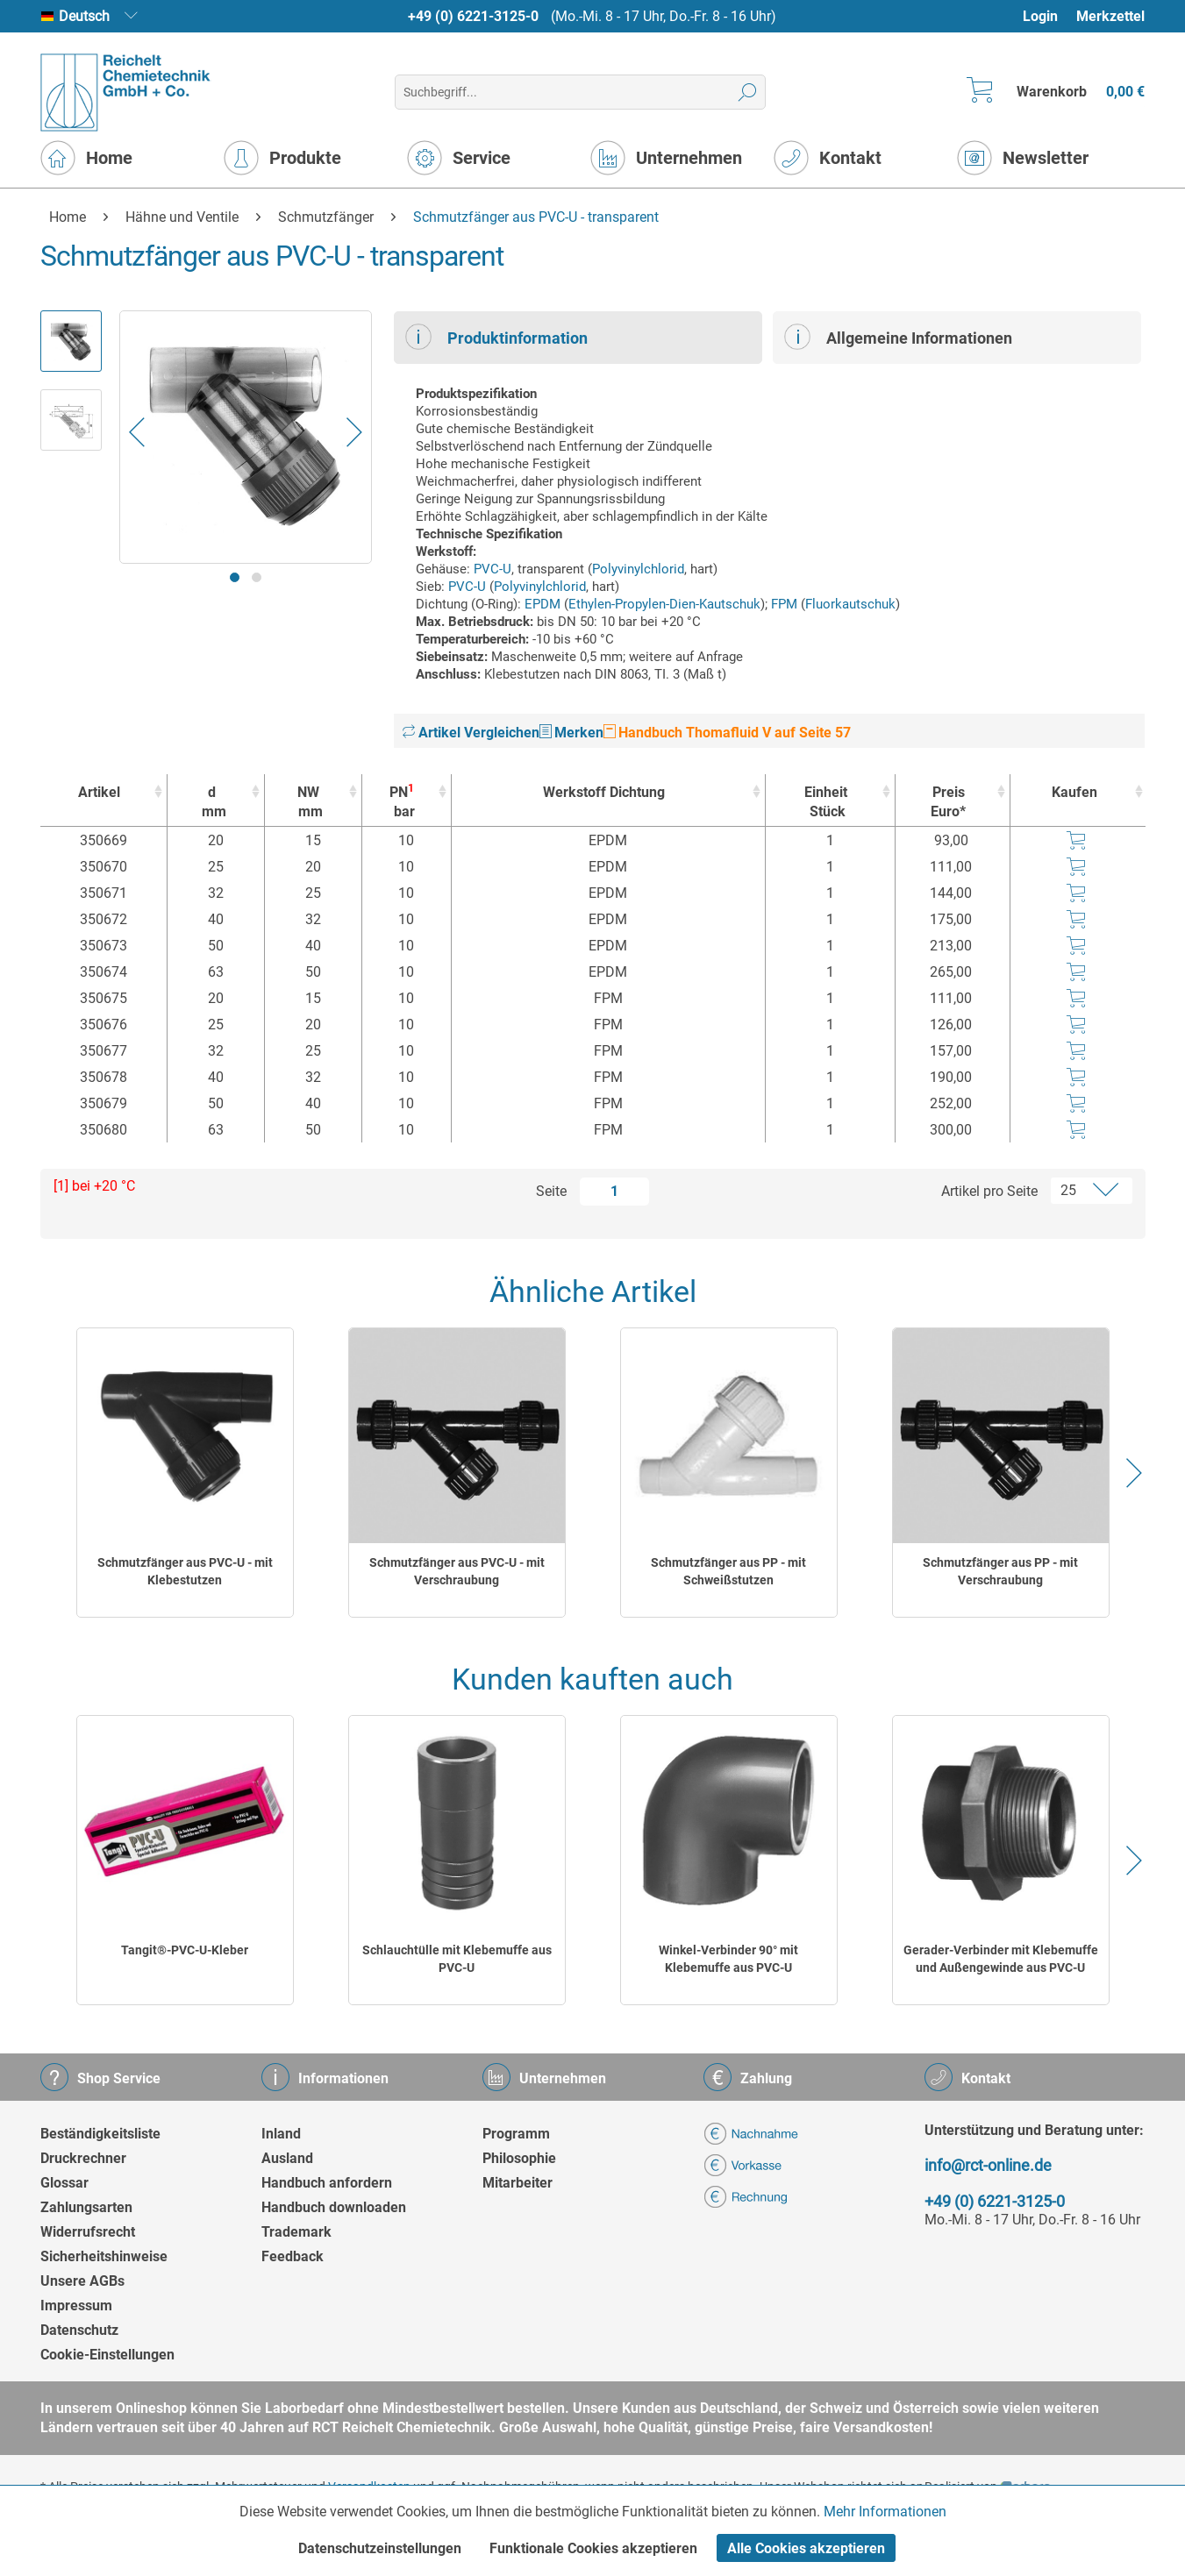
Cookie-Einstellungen (107, 2354)
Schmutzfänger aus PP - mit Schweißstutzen (728, 1571)
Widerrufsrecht (87, 2232)
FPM (784, 604)
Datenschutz (79, 2330)
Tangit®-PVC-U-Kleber (184, 1950)
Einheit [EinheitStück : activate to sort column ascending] (826, 803)
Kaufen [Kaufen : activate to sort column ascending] (1074, 792)
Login (1040, 16)
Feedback (292, 2256)
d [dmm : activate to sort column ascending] (211, 803)
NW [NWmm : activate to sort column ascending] (309, 803)
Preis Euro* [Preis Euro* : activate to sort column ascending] (948, 802)
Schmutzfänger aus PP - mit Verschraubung (1000, 1571)
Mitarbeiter (517, 2182)
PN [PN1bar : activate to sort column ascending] (402, 802)
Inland (281, 2133)
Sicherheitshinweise (104, 2256)
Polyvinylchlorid (638, 569)
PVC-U (492, 569)
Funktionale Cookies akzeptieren (593, 2548)
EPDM (542, 604)
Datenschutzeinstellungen (379, 2548)
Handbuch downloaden (333, 2207)
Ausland (287, 2158)
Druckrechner (83, 2158)
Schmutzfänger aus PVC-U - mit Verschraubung (457, 1571)
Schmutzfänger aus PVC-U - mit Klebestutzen (185, 1571)
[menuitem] (1048, 16)
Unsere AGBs (82, 2281)
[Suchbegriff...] (580, 92)
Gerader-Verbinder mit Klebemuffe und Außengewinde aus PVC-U (1000, 1959)
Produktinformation (496, 337)
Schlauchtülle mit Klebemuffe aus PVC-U (457, 1959)
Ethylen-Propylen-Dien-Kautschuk (664, 604)
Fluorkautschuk (850, 604)
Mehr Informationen (885, 2511)
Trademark (296, 2232)
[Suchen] (748, 92)
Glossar (64, 2182)
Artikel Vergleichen (471, 732)
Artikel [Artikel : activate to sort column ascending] (99, 792)
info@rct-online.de (988, 2165)
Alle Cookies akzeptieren (806, 2548)
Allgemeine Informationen (898, 337)
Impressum (76, 2305)
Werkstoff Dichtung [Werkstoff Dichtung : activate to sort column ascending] (604, 792)
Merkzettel (1110, 16)
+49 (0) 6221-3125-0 (473, 16)
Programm (516, 2133)
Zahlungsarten (86, 2207)
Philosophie (519, 2158)
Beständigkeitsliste (100, 2133)
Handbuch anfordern (326, 2182)
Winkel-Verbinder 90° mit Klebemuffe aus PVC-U (728, 1959)
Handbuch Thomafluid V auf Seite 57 (727, 732)
